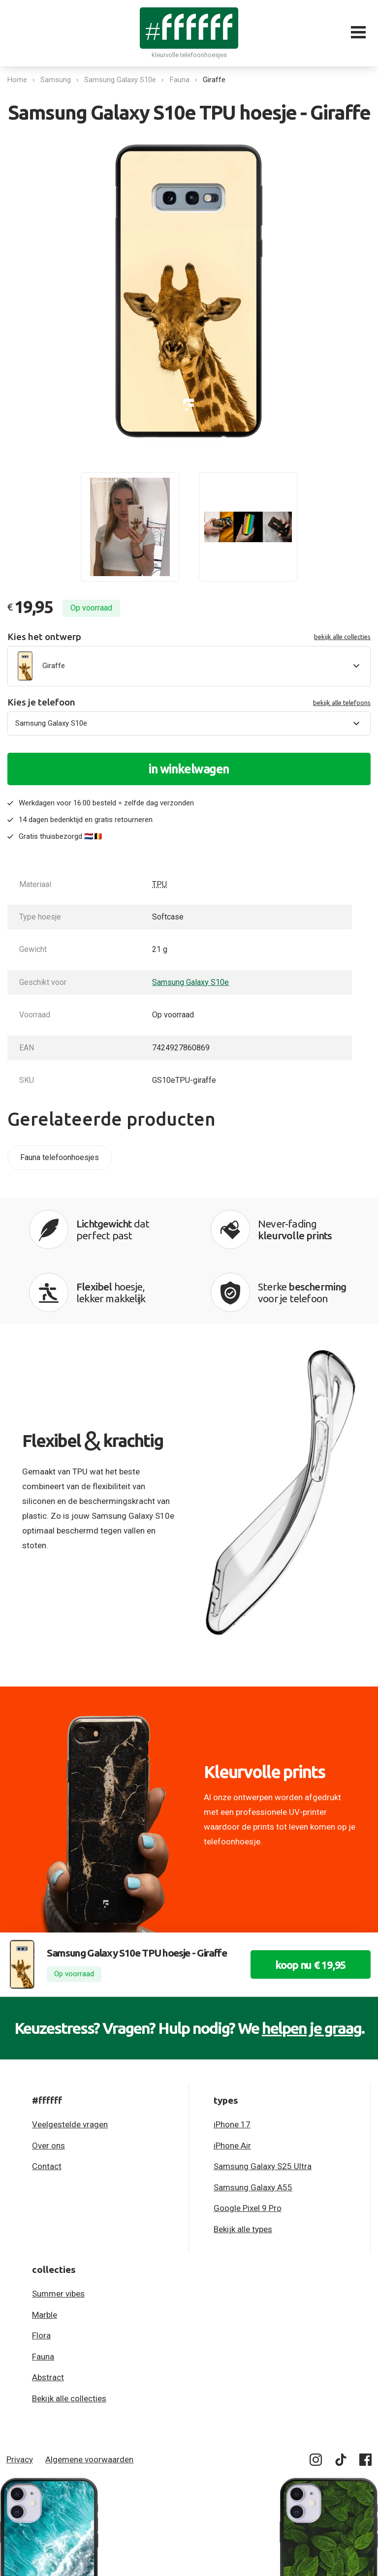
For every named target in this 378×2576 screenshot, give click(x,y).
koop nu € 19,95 (310, 1965)
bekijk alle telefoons (342, 702)
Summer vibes (58, 2294)
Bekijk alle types (243, 2229)
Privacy (19, 2459)
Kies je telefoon (189, 702)
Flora (41, 2335)
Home (17, 79)
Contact (47, 2166)
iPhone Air (232, 2145)
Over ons (48, 2145)
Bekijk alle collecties (69, 2398)
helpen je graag (311, 2028)
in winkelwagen (189, 769)
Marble (44, 2315)
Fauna (180, 79)
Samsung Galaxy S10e (121, 79)
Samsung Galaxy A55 (253, 2187)
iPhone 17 (232, 2124)
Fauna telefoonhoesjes (59, 1157)
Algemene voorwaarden (89, 2459)
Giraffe (214, 79)
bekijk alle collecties (342, 636)
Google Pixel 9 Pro (248, 2208)
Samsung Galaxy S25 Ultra (263, 2166)
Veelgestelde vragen (70, 2124)
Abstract (48, 2377)
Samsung (56, 79)
